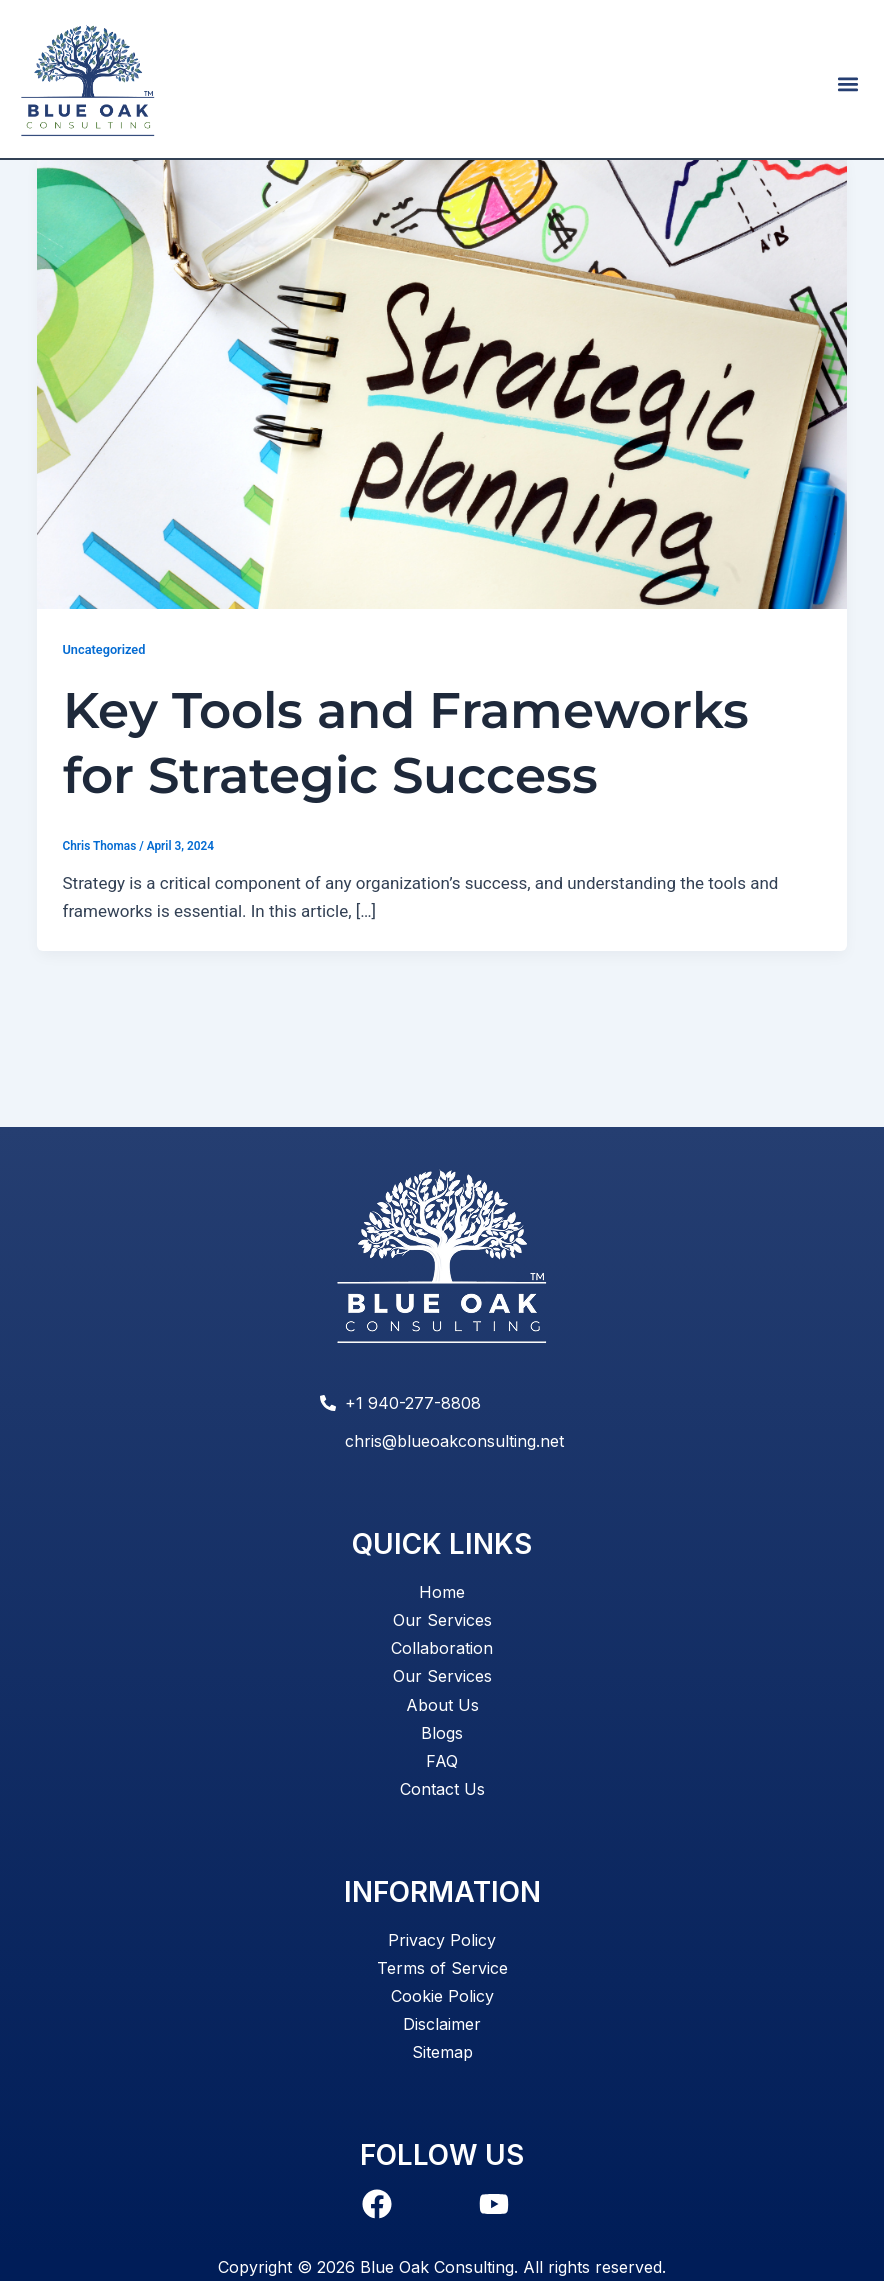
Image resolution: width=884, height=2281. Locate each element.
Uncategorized (104, 724)
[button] (847, 83)
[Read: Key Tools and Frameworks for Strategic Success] (442, 454)
